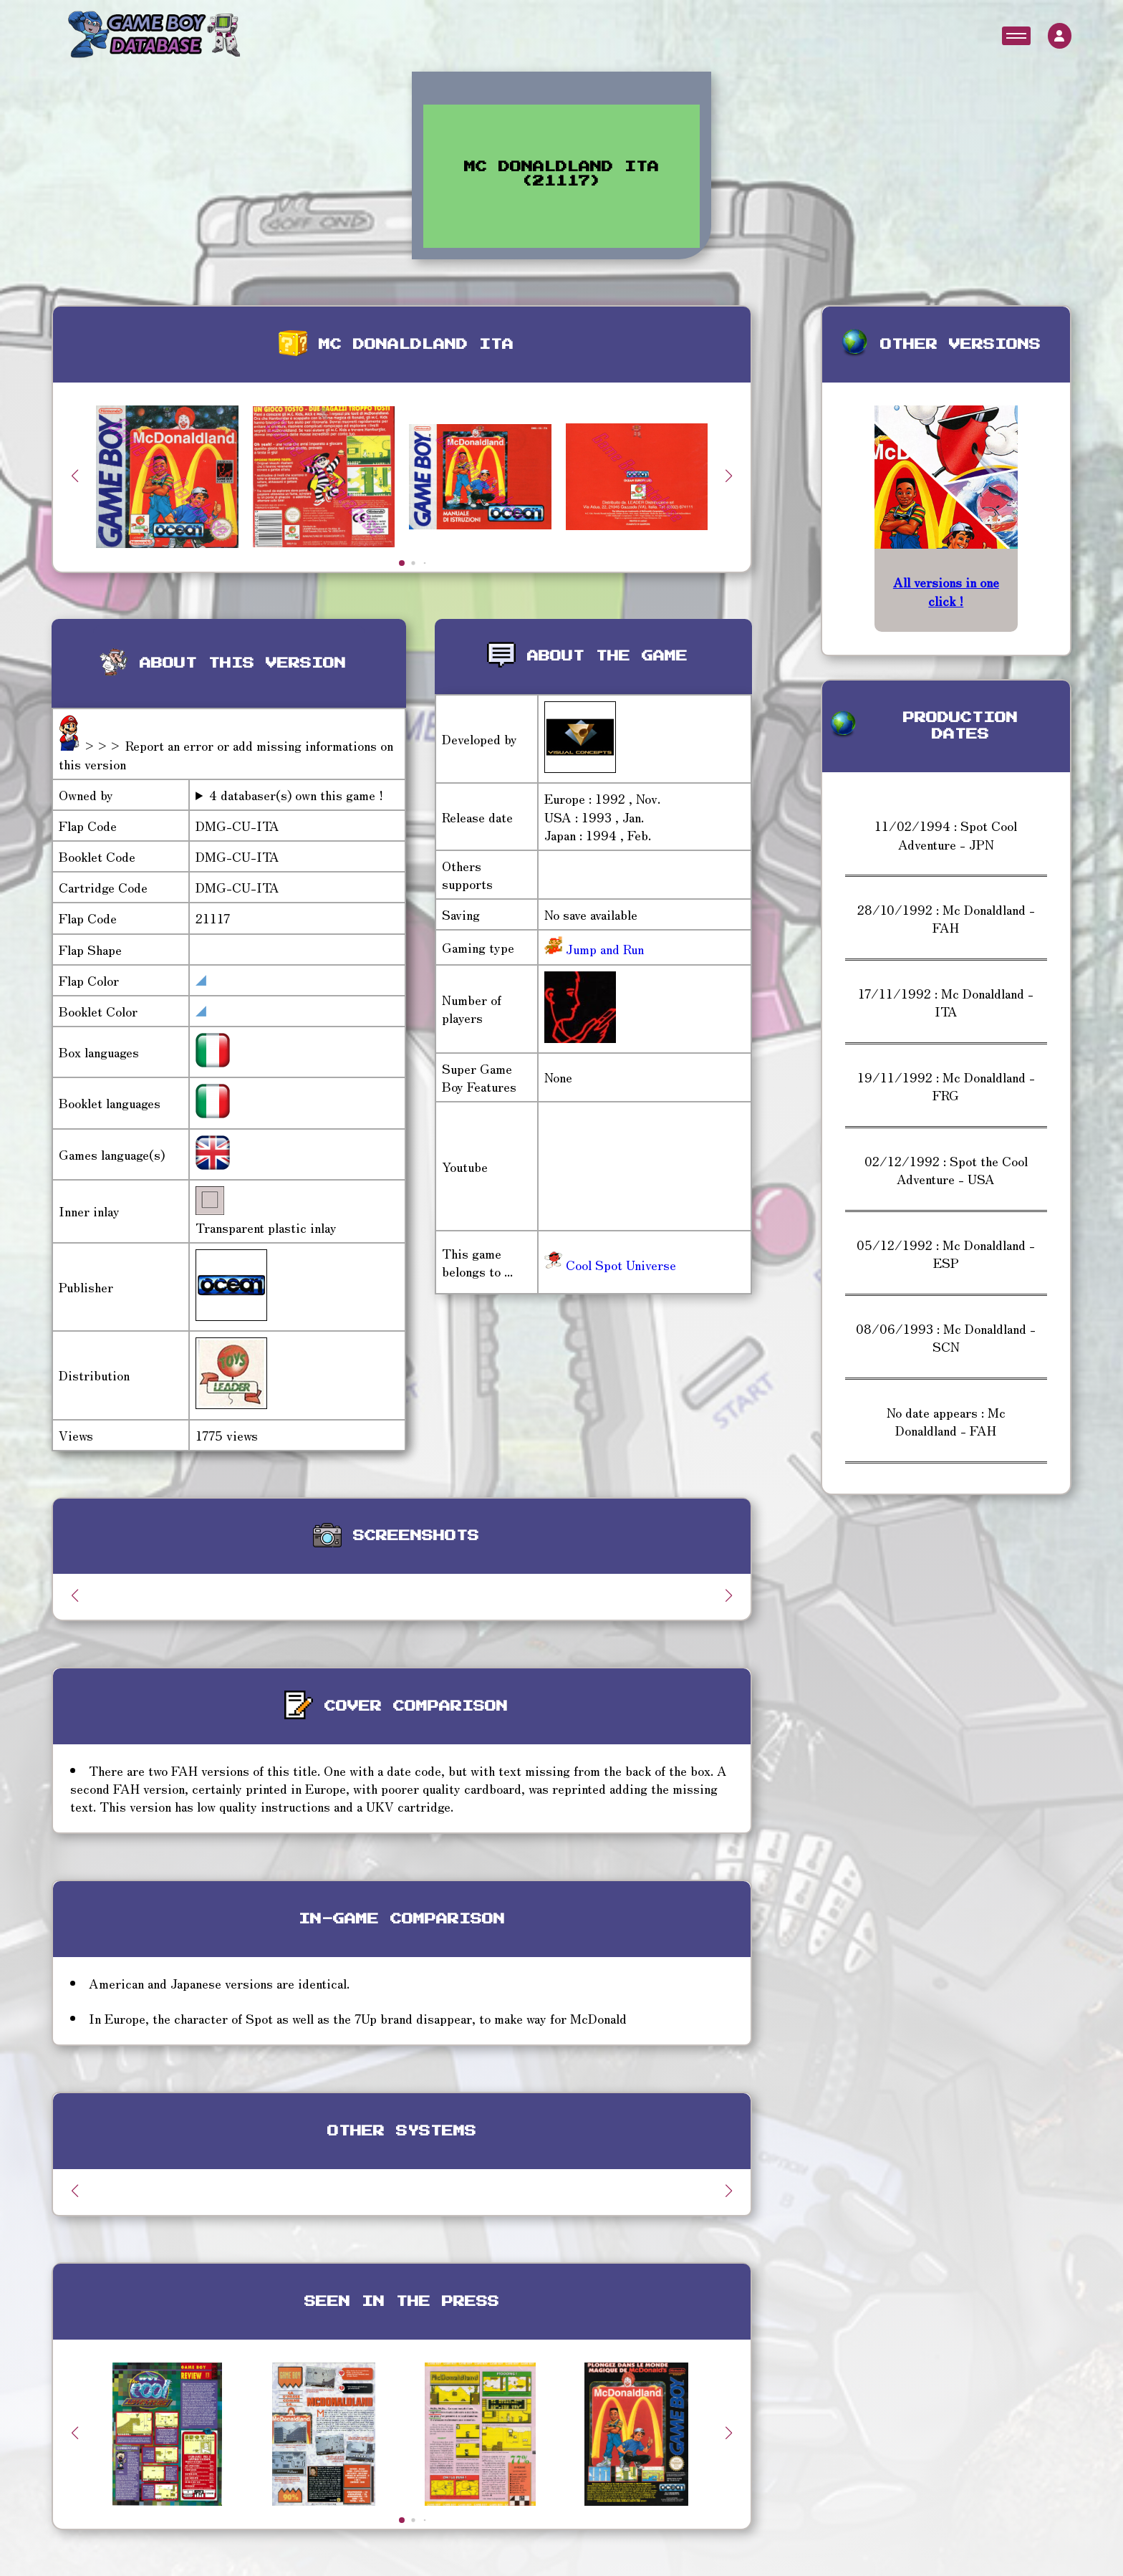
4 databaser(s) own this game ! (296, 795)
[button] (729, 475)
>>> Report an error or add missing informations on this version (226, 754)
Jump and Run (603, 948)
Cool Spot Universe (610, 1264)
